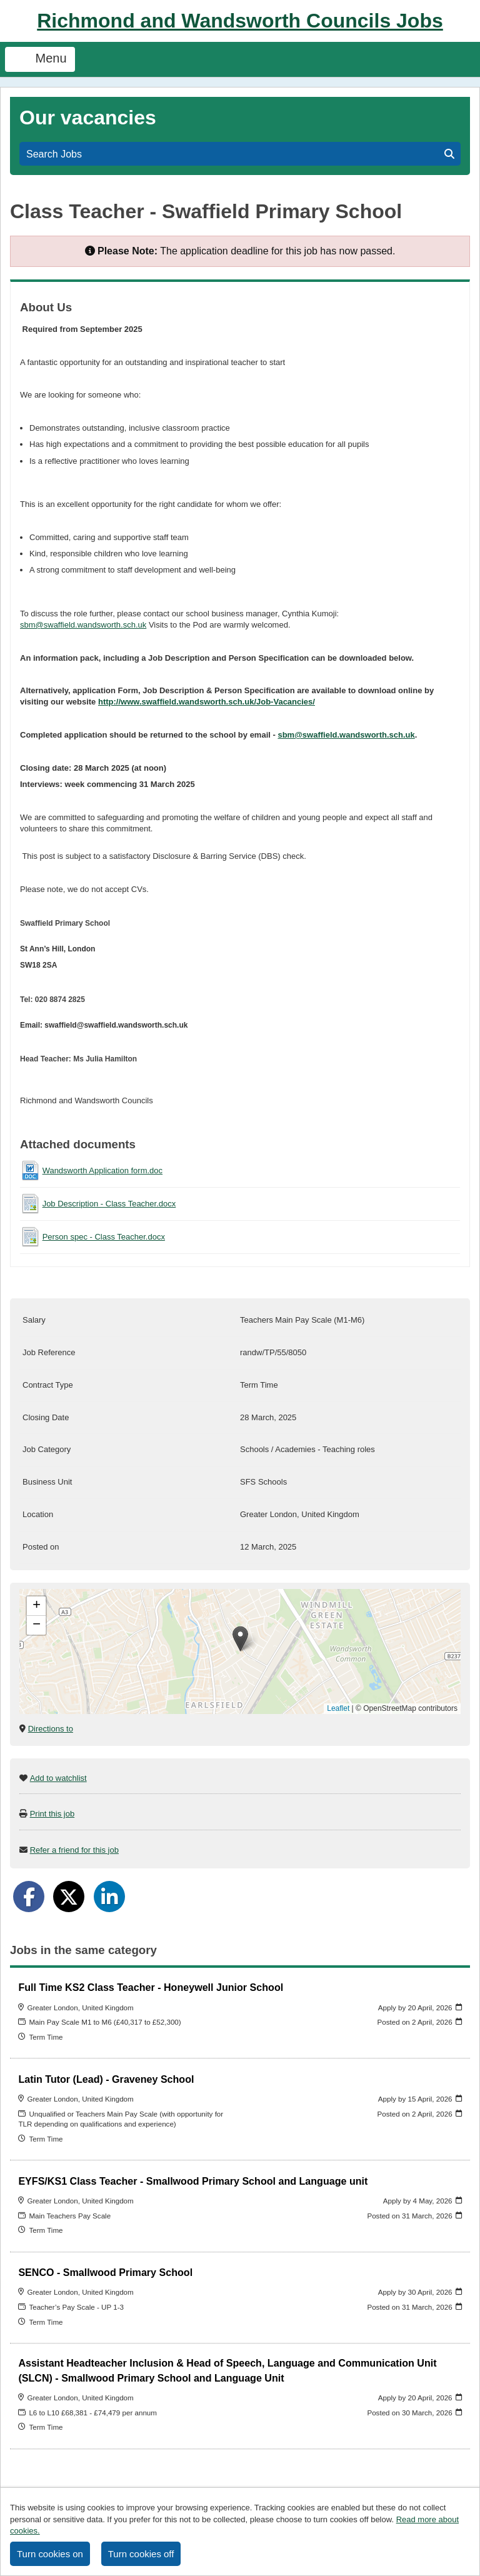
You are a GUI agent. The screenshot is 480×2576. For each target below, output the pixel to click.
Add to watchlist (58, 1778)
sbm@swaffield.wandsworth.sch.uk (83, 624)
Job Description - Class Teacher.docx (109, 1203)
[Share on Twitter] (68, 1896)
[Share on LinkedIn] (109, 1896)
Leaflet (338, 1708)
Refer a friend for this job (74, 1850)
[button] (240, 1638)
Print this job (52, 1813)
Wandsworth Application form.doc (102, 1170)
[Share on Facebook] (28, 1896)
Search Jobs (240, 154)
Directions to (50, 1728)
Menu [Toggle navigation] (40, 59)
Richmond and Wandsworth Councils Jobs (240, 20)
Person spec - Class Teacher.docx (103, 1236)
